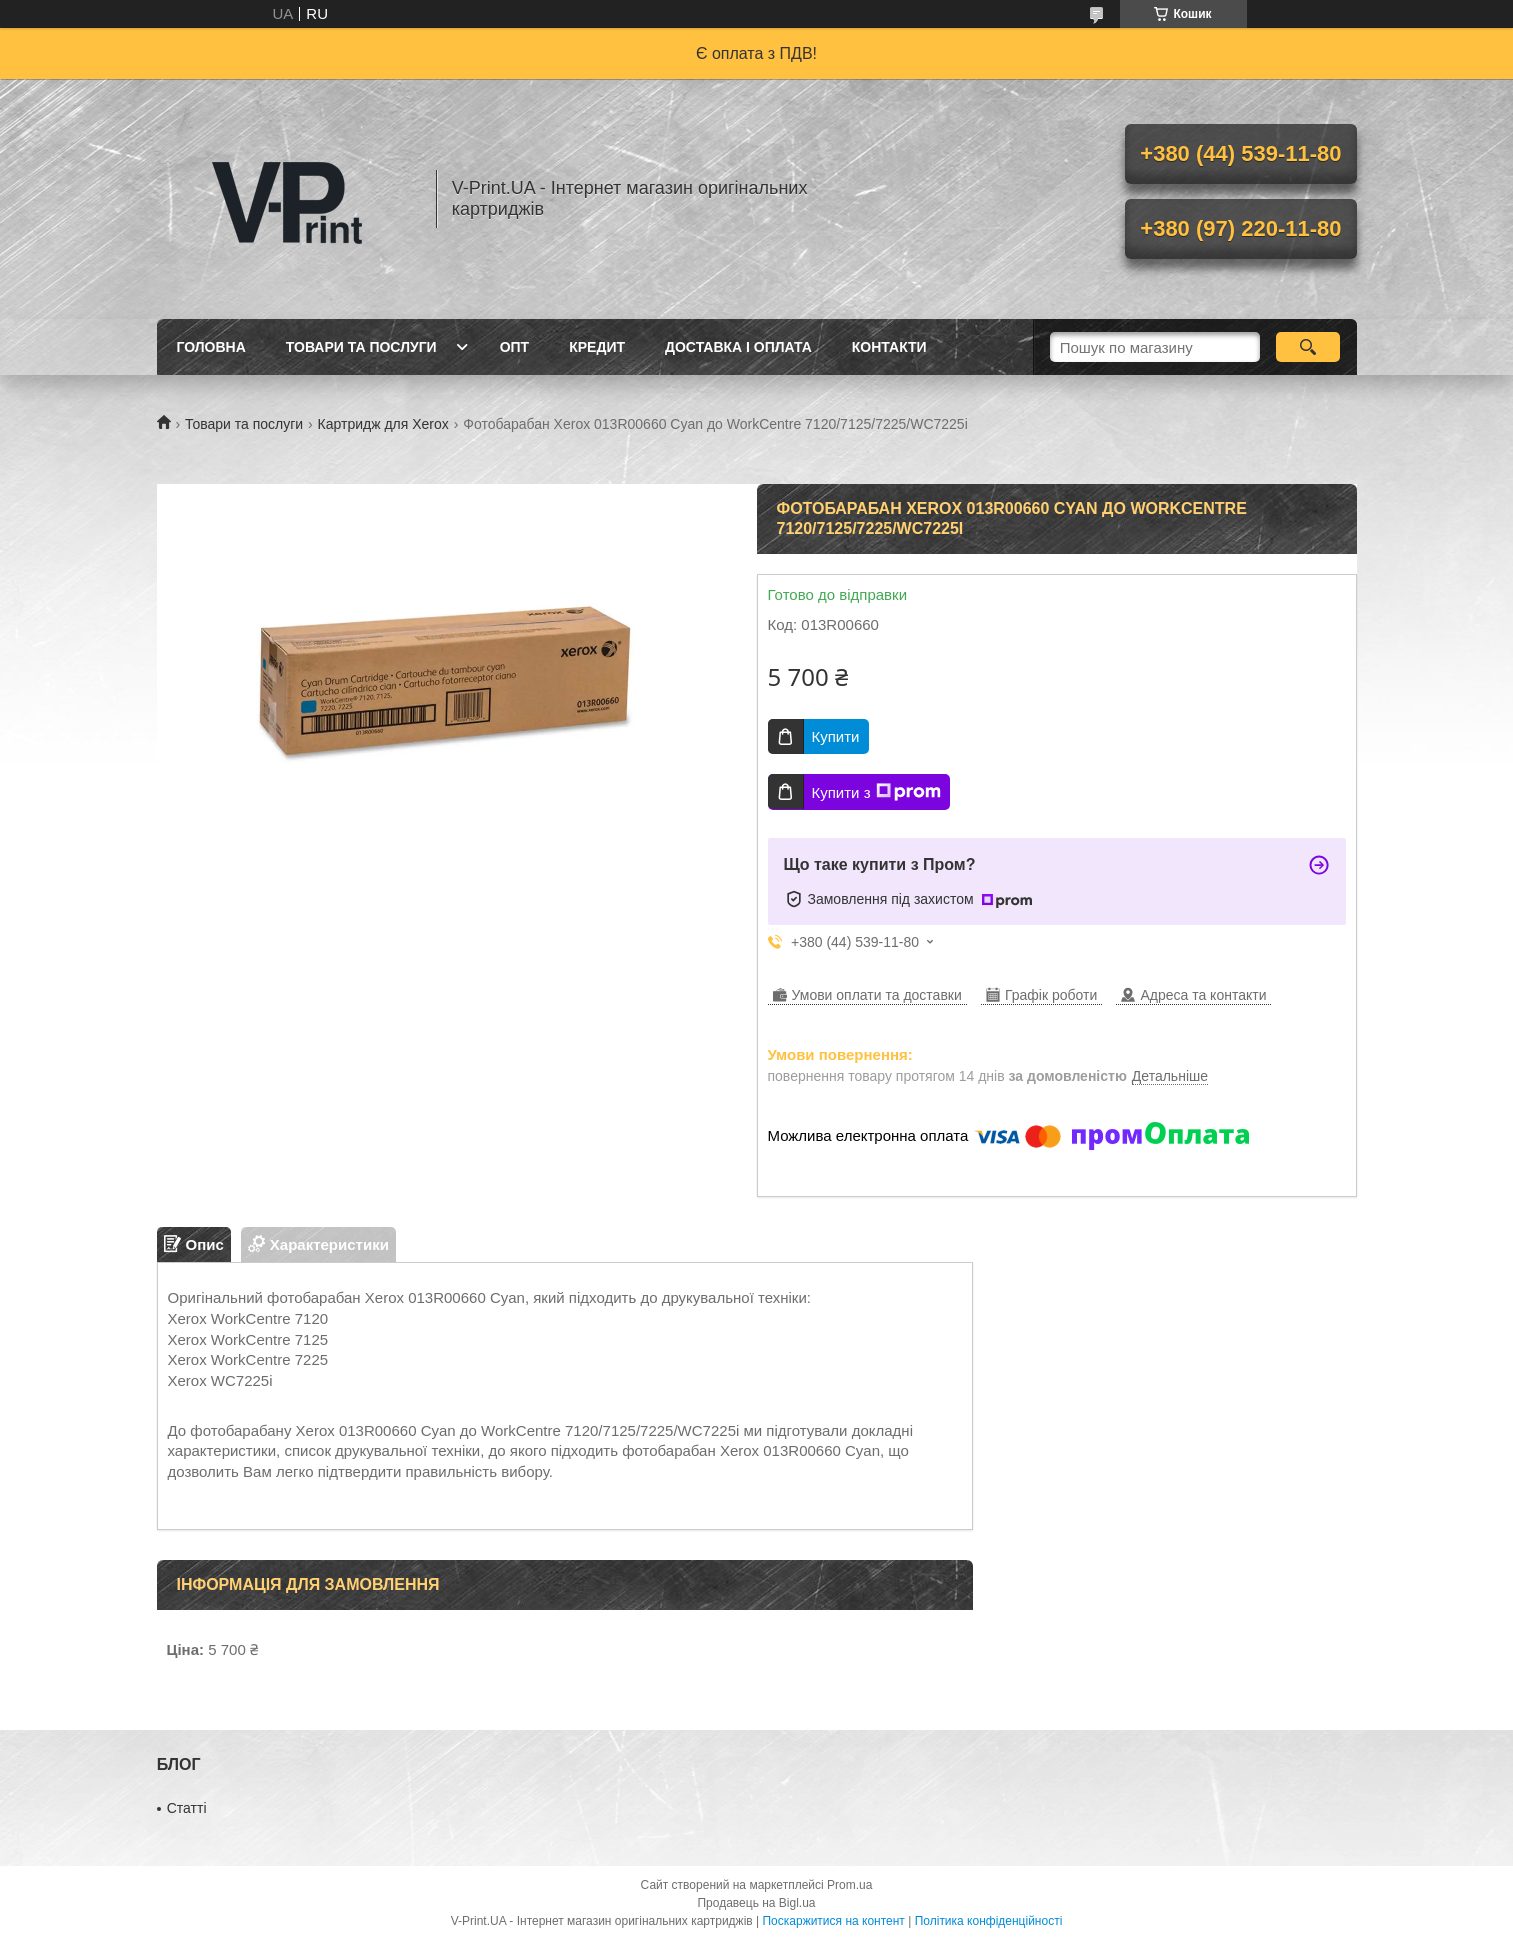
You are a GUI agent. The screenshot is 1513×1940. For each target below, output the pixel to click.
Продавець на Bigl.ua (756, 1903)
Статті (187, 1808)
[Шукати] (1308, 347)
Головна (211, 347)
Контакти (889, 347)
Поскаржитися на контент (833, 1921)
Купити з (876, 792)
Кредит (597, 347)
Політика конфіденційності (989, 1921)
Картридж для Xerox (383, 424)
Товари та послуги (361, 347)
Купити (836, 736)
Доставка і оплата (738, 347)
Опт (515, 347)
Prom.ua (849, 1885)
